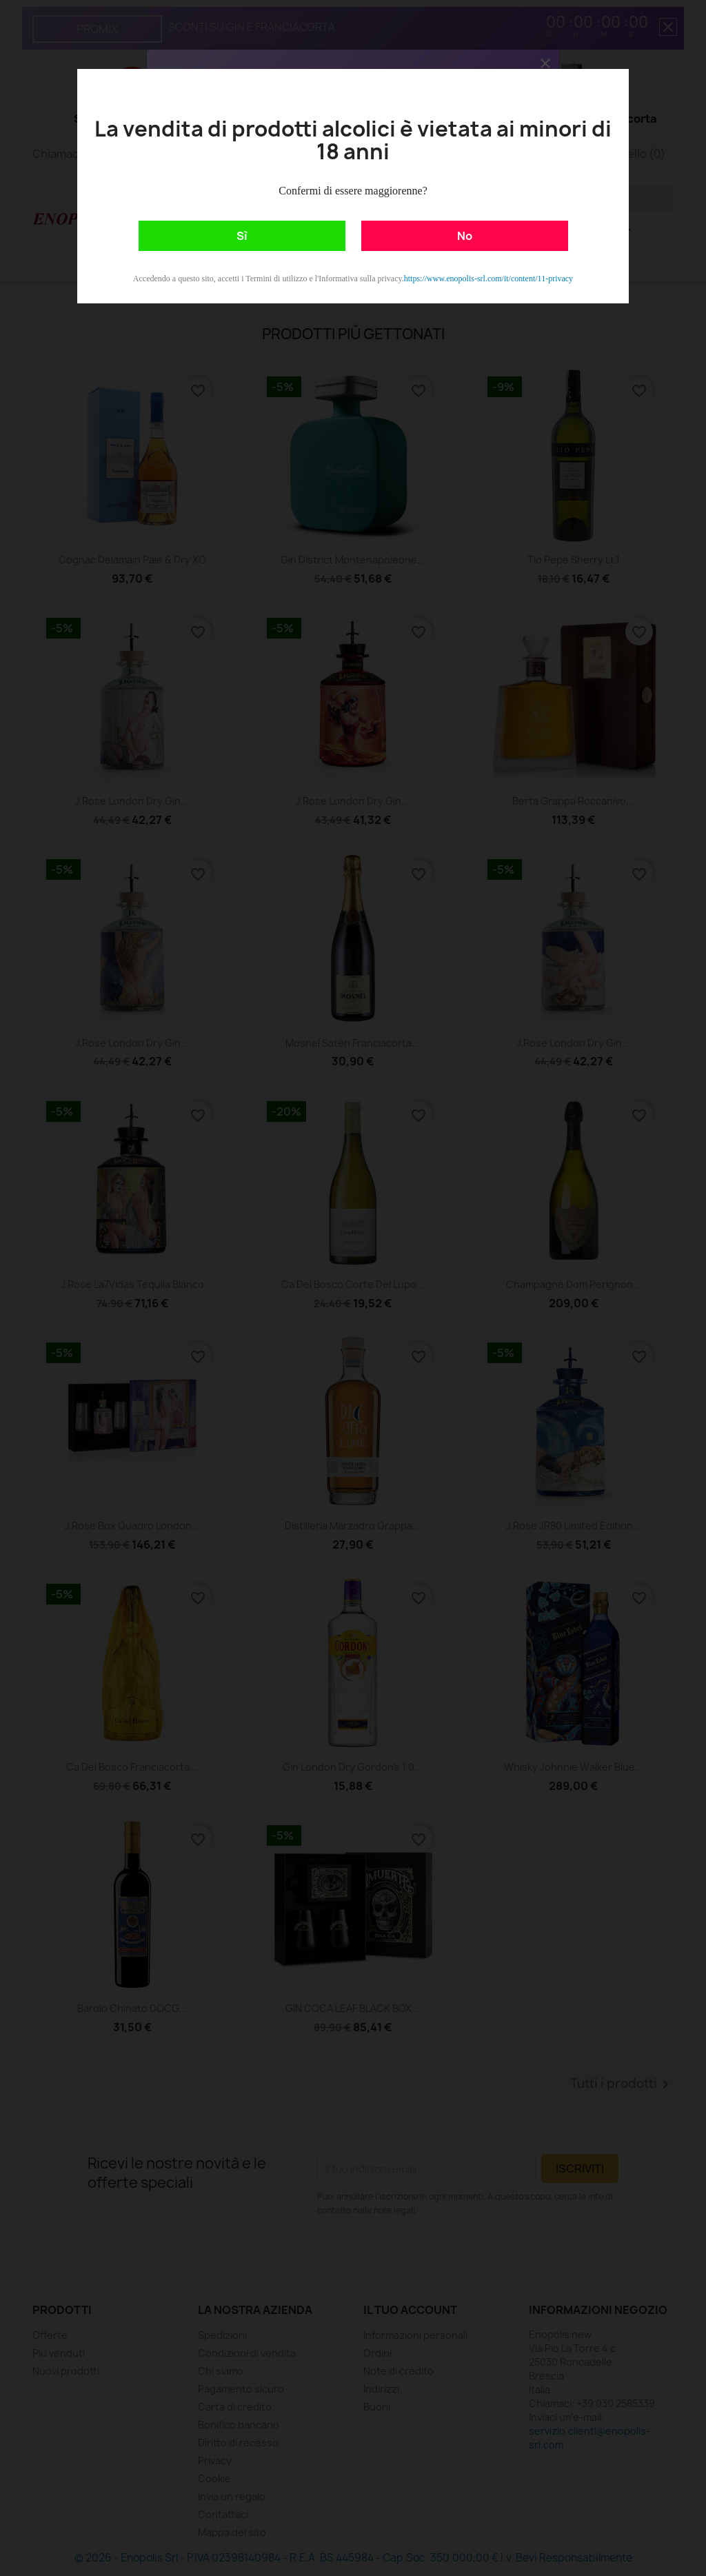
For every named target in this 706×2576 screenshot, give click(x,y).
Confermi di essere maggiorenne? (353, 191)
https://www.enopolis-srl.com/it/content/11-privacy (488, 278)
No (464, 235)
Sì (242, 235)
